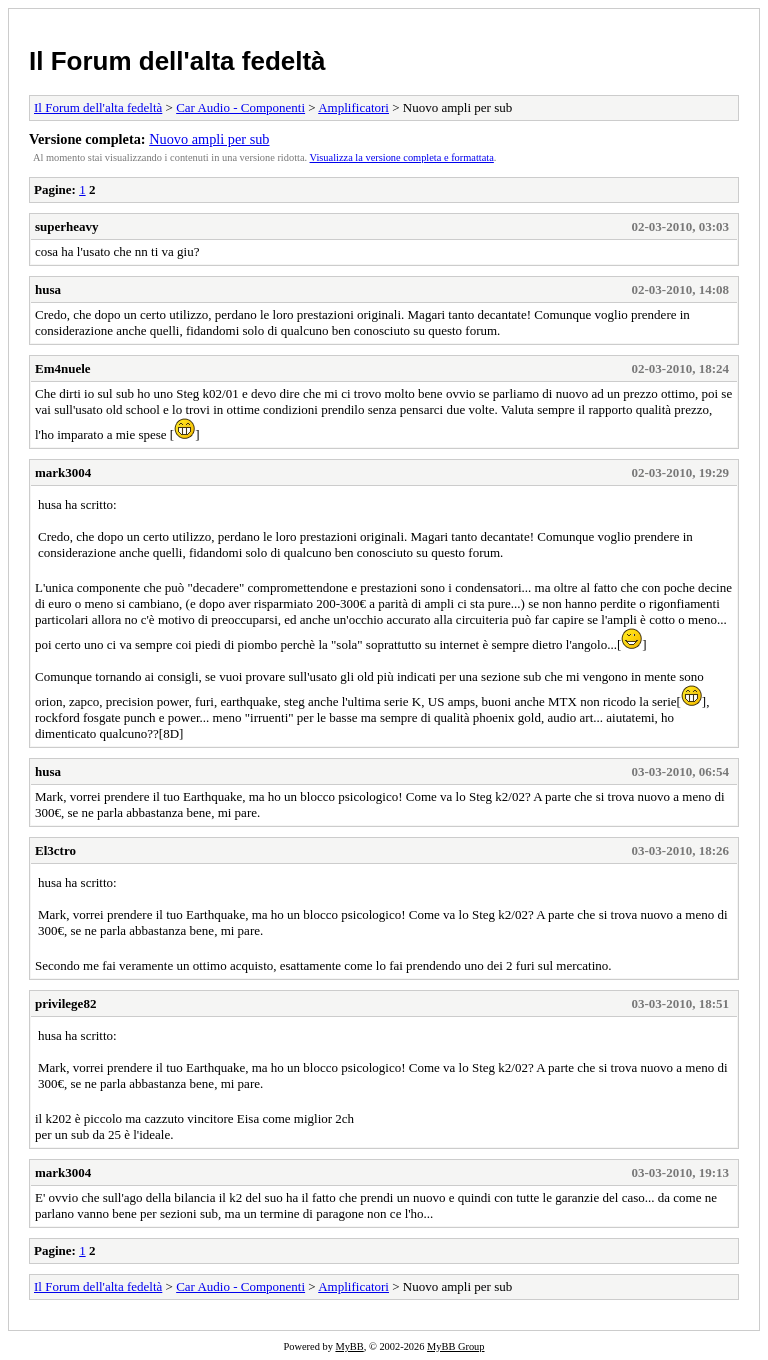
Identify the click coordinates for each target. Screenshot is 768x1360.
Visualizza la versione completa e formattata (402, 157)
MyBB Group (455, 1346)
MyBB (349, 1346)
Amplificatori (353, 107)
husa (48, 289)
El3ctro (55, 850)
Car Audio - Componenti (240, 107)
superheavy (67, 226)
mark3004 (63, 472)
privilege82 (65, 1003)
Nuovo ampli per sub (209, 139)
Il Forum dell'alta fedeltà (177, 61)
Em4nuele (63, 368)
